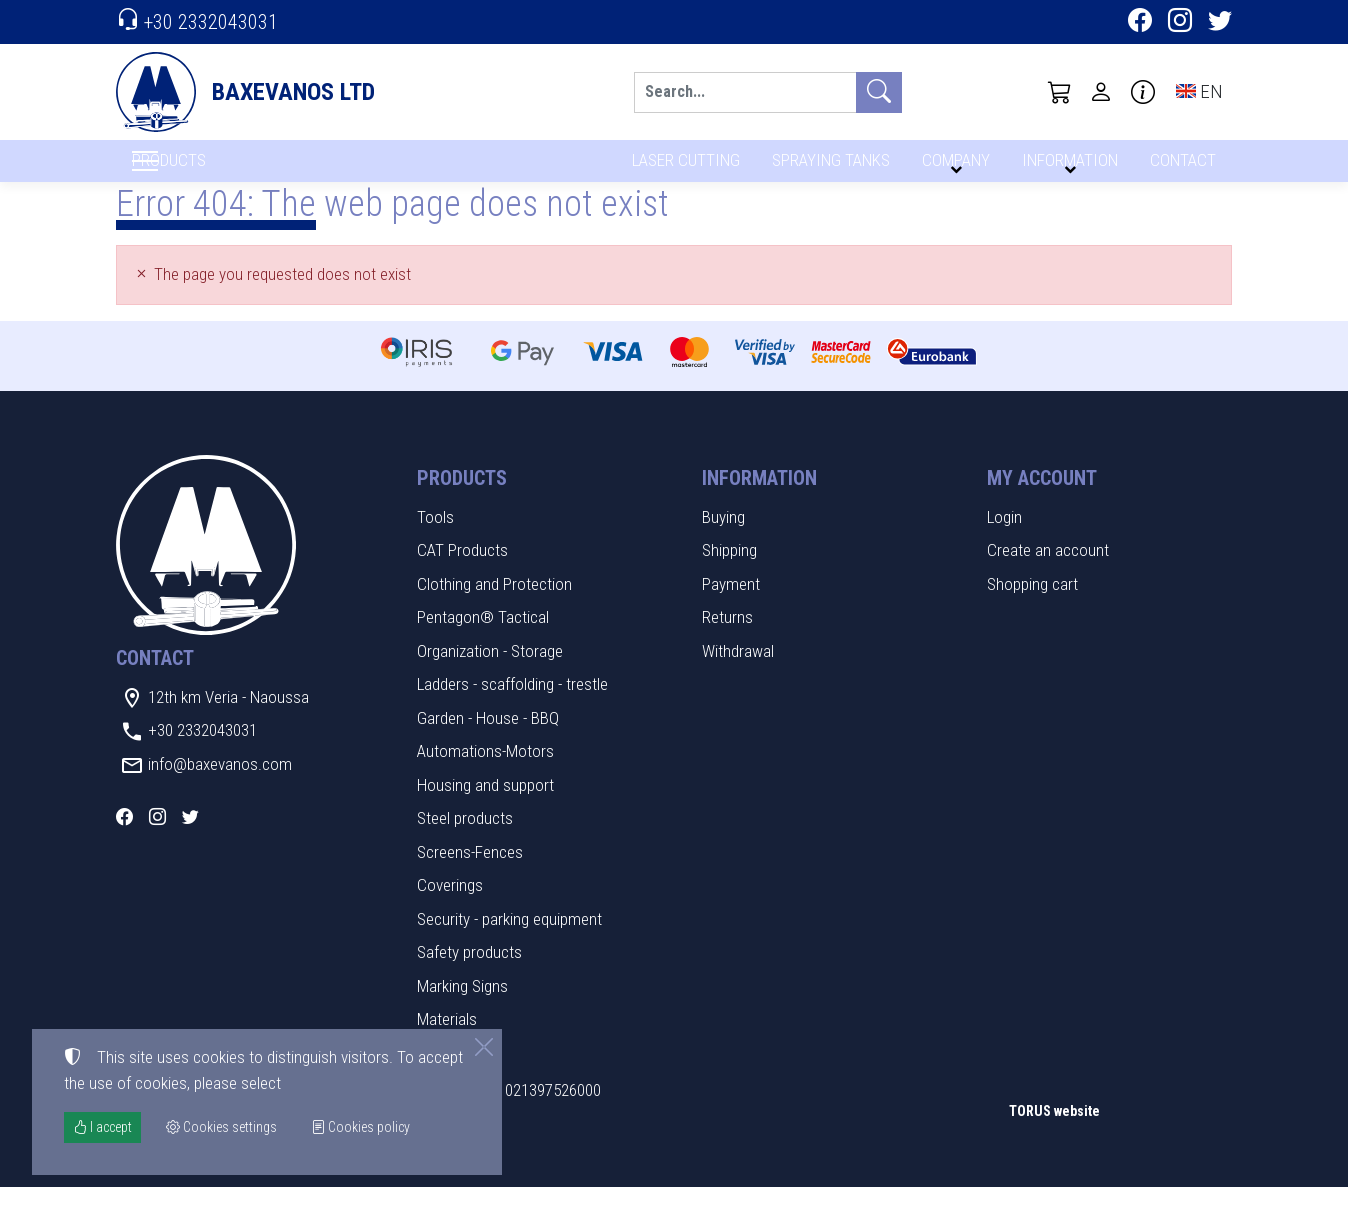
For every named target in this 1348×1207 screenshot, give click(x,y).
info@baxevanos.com (220, 784)
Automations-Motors (485, 772)
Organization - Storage (490, 671)
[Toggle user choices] (1101, 92)
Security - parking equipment (509, 939)
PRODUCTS (217, 171)
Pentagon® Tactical (483, 638)
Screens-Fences (470, 872)
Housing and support (485, 805)
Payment (731, 604)
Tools (435, 537)
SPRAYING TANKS (827, 167)
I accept (102, 1127)
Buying (723, 537)
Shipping (729, 571)
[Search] (745, 92)
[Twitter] (1220, 23)
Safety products (469, 973)
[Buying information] (1143, 92)
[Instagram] (1180, 23)
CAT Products (462, 571)
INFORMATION (1067, 167)
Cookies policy (360, 1127)
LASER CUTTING (680, 167)
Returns (727, 638)
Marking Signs (462, 1006)
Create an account (1048, 571)
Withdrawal (738, 671)
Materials (447, 1040)
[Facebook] (1140, 23)
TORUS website (1054, 1132)
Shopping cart (1032, 604)
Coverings (450, 906)
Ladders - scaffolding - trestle (512, 705)
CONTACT (1181, 167)
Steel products (465, 839)
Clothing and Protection (494, 604)
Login (1004, 537)
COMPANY (953, 167)
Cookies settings (181, 1178)
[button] (1060, 92)
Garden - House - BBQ (488, 738)
